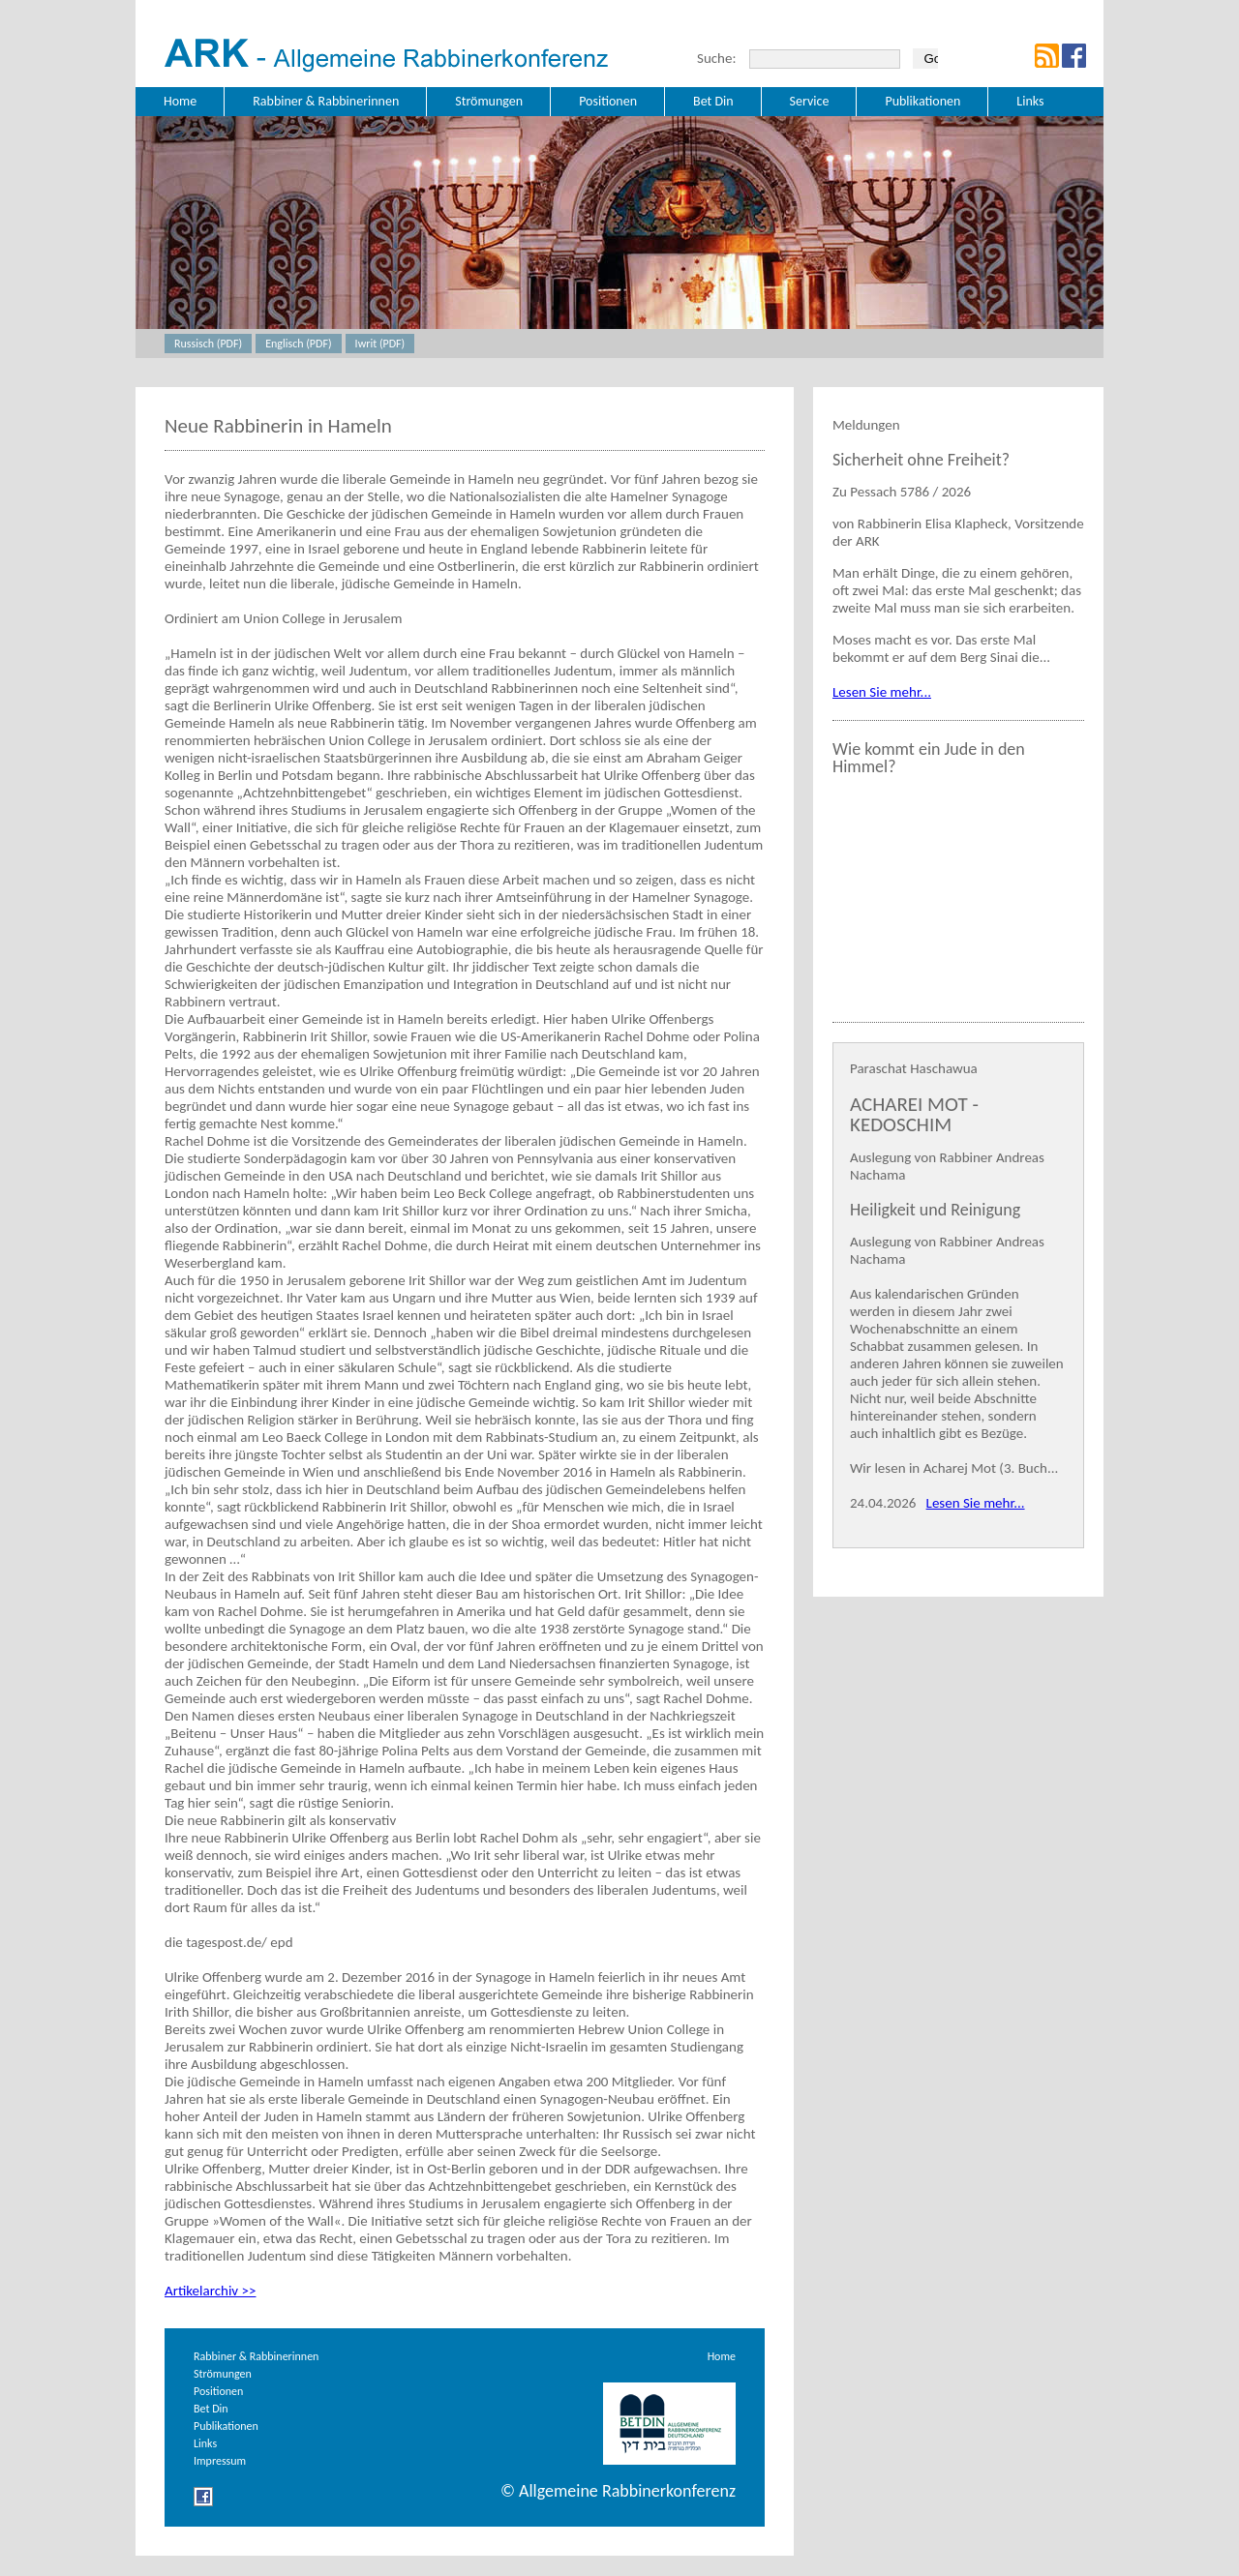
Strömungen (223, 2374)
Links (205, 2443)
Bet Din (211, 2408)
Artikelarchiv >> (210, 2290)
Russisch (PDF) (208, 343)
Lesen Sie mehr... (881, 692)
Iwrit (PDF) (380, 343)
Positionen (218, 2391)
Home (722, 2356)
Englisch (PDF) (298, 343)
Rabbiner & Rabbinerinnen (256, 2356)
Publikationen (226, 2426)
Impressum (220, 2461)
